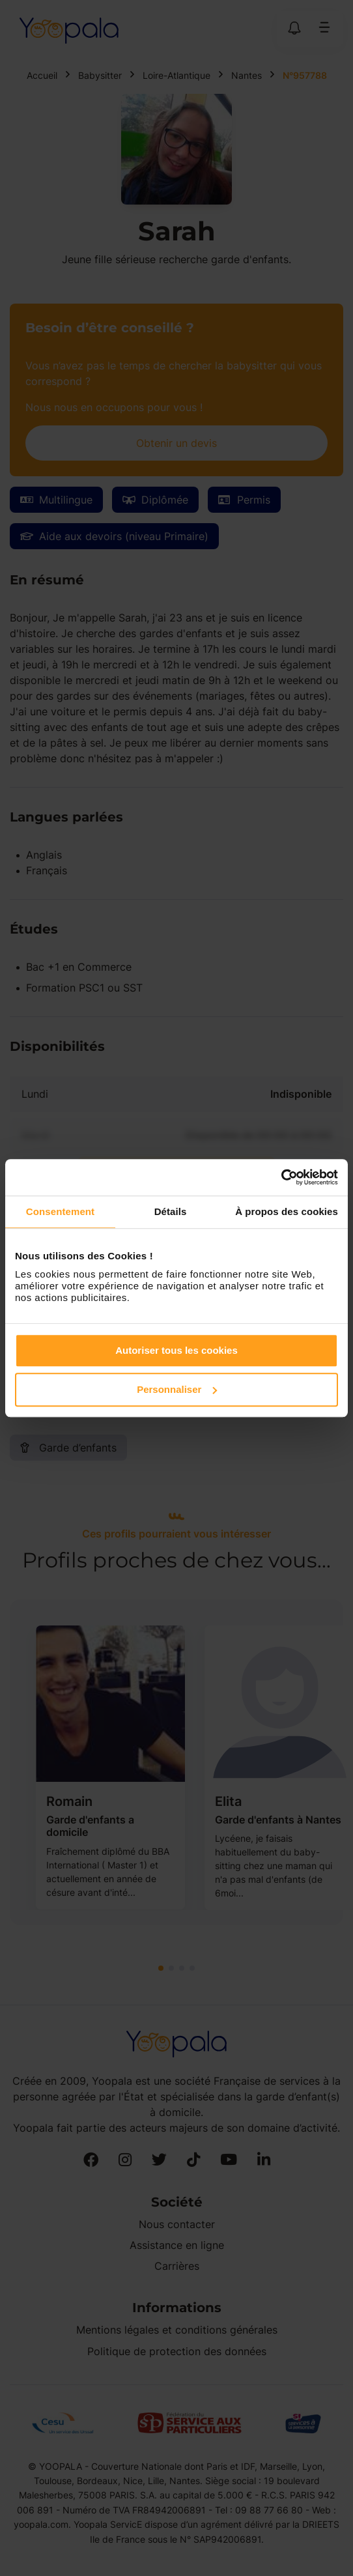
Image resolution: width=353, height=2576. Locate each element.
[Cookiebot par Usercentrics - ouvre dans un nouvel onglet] (281, 1177)
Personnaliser (177, 1389)
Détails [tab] (170, 1211)
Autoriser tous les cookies (176, 1350)
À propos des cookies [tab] (286, 1211)
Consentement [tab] (60, 1211)
